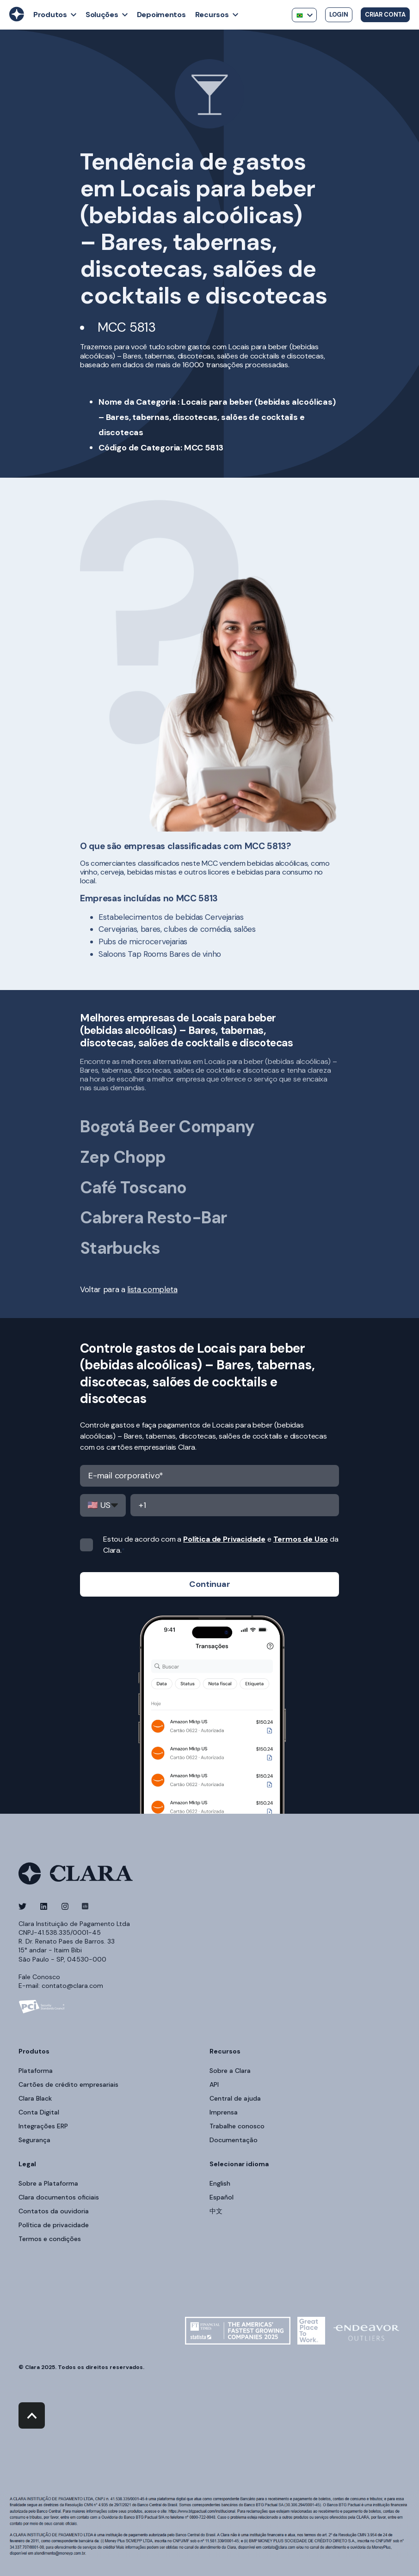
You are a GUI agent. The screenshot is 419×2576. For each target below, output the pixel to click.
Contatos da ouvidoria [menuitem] (53, 2211)
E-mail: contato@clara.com (60, 1985)
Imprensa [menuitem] (224, 2112)
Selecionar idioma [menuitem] (239, 2164)
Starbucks (120, 1248)
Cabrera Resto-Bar (153, 1217)
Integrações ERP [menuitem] (43, 2126)
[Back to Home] (16, 19)
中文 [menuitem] (216, 2211)
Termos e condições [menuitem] (49, 2239)
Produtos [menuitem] (33, 2051)
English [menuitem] (220, 2183)
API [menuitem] (214, 2084)
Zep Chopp (123, 1157)
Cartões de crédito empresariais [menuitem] (68, 2084)
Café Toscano (133, 1187)
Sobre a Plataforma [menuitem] (48, 2183)
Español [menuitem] (222, 2197)
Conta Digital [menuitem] (38, 2112)
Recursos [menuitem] (225, 2051)
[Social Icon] (25, 1906)
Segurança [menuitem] (34, 2140)
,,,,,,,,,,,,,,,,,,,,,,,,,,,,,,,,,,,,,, (103, 1505)
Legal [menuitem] (27, 2164)
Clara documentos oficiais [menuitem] (58, 2197)
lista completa (152, 1289)
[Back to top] (31, 2415)
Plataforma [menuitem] (35, 2070)
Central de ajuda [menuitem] (235, 2098)
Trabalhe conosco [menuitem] (237, 2126)
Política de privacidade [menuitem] (53, 2225)
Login (338, 14)
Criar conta (385, 14)
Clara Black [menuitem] (35, 2098)
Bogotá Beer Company (167, 1126)
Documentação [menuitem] (234, 2140)
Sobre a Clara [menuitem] (230, 2070)
